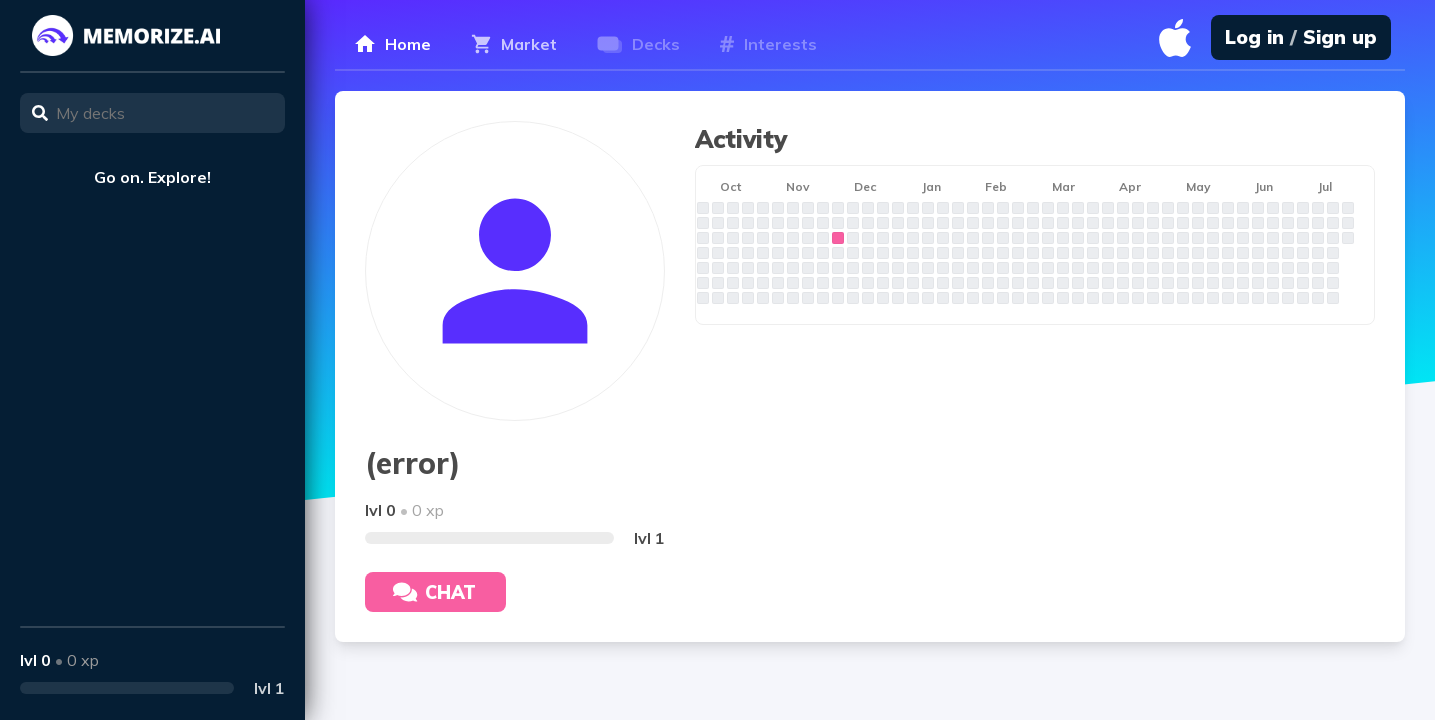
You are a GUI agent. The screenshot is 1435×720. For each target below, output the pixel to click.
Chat (434, 592)
